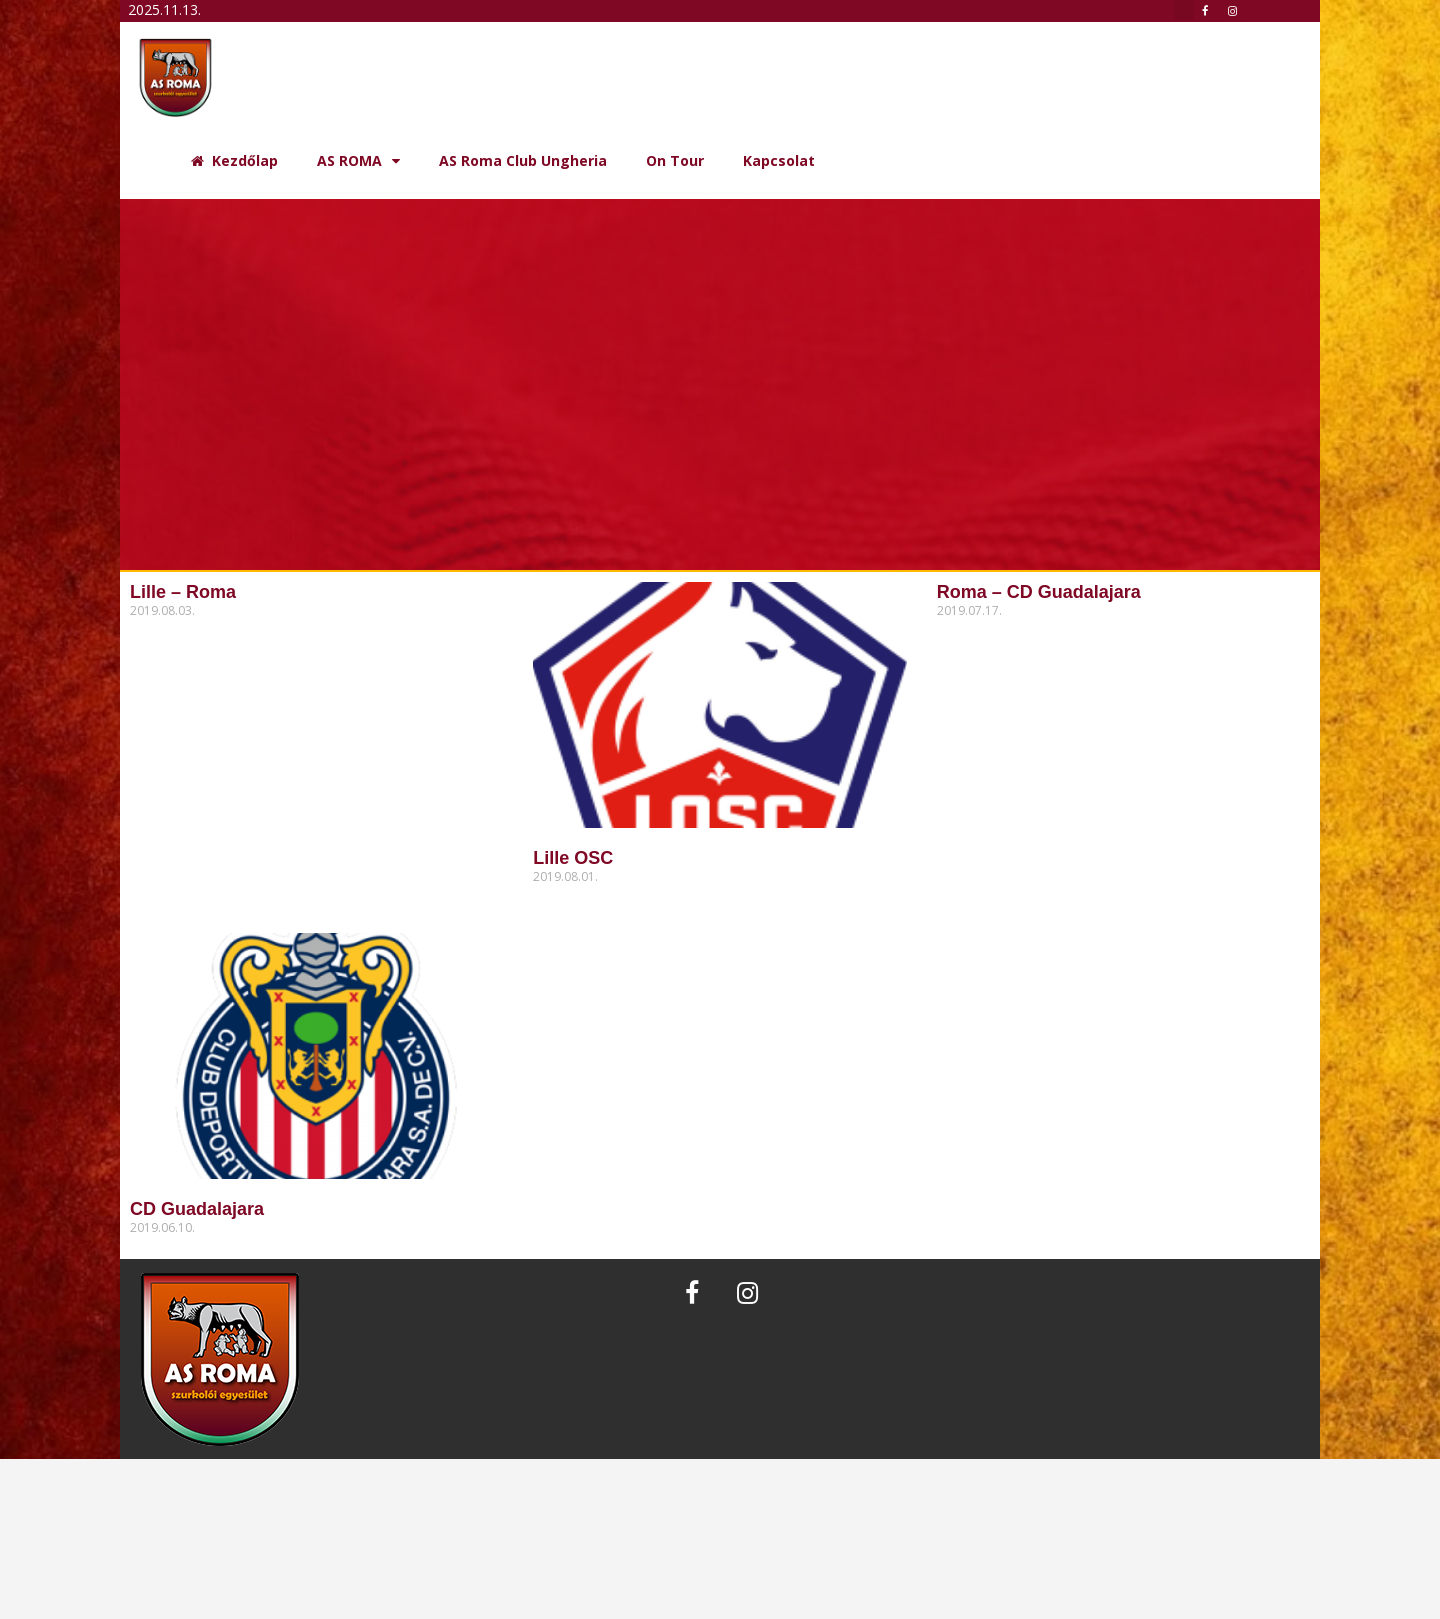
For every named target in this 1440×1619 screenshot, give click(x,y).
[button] (1184, 10)
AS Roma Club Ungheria (523, 160)
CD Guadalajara (197, 1209)
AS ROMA (358, 161)
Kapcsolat (779, 160)
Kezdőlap (234, 160)
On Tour (675, 160)
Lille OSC (573, 858)
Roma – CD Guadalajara (1039, 592)
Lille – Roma (183, 592)
